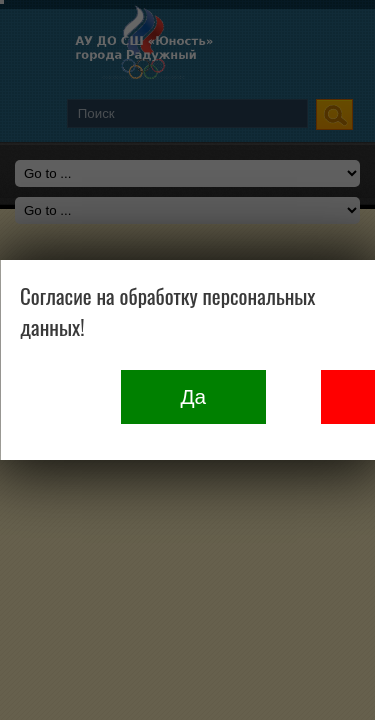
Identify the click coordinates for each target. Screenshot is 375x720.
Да (193, 396)
